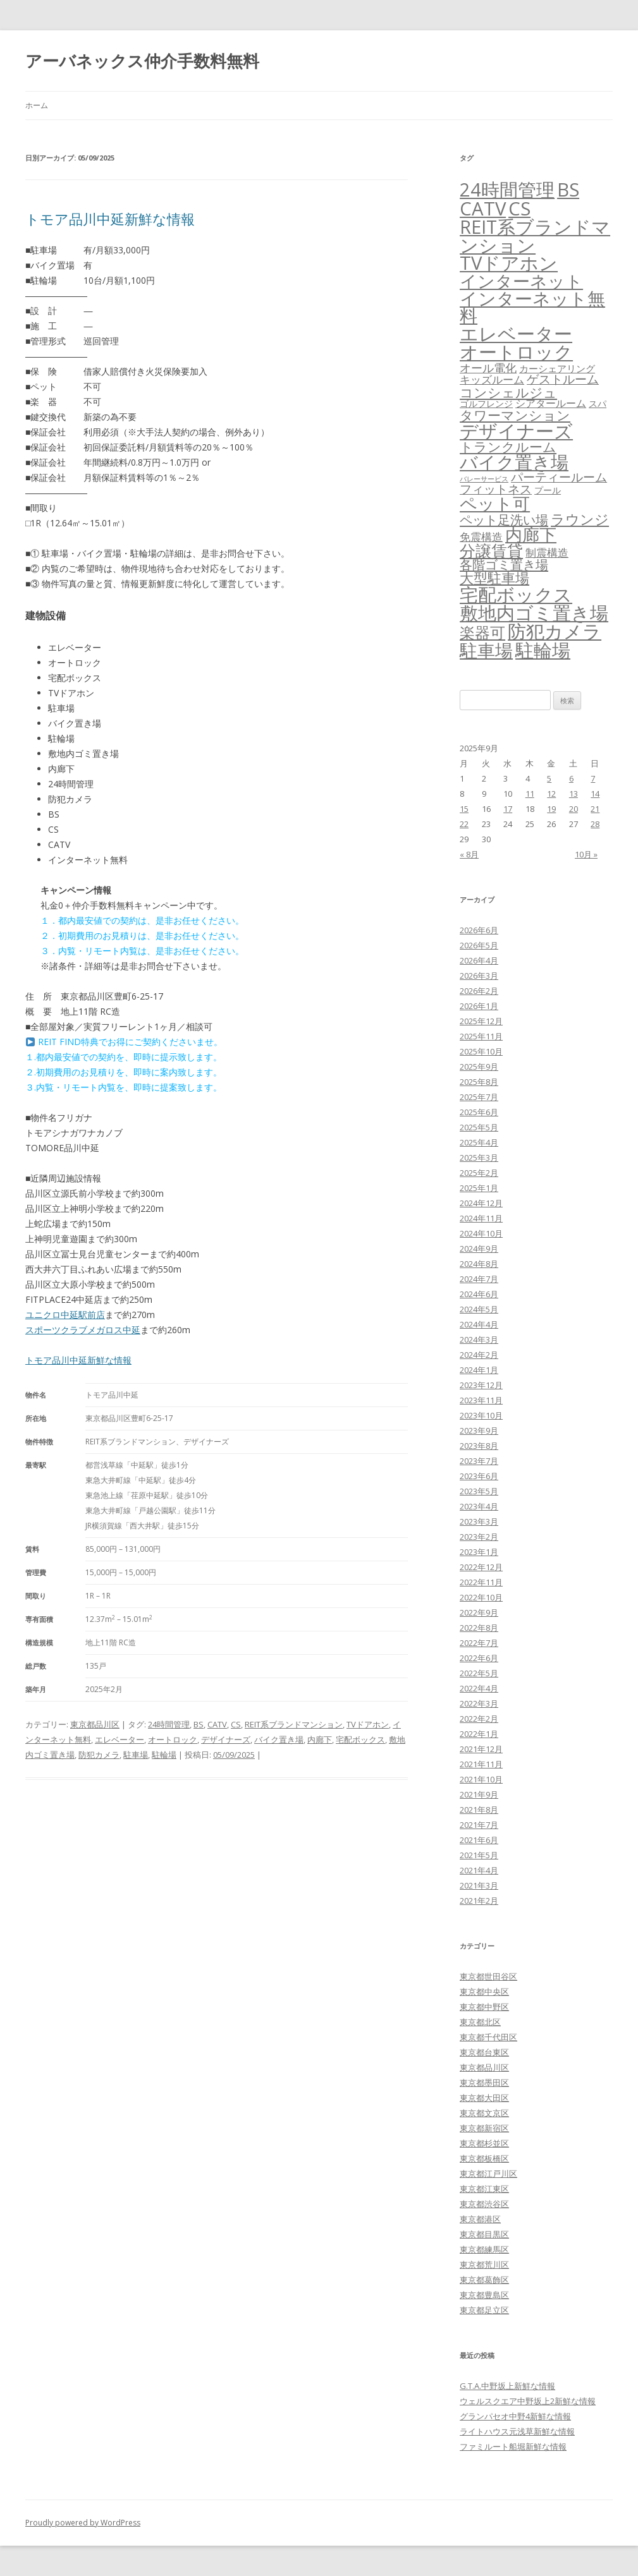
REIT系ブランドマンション (294, 1724)
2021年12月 (481, 1749)
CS (236, 1724)
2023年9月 (479, 1430)
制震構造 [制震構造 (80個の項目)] (546, 552)
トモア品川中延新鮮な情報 (110, 218)
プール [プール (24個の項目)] (547, 490)
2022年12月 (481, 1567)
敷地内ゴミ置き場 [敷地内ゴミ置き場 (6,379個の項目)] (534, 613)
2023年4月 (479, 1506)
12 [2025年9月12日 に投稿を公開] (551, 793)
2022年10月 (481, 1597)
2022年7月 (479, 1642)
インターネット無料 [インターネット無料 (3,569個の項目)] (532, 307)
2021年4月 (479, 1870)
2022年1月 (479, 1733)
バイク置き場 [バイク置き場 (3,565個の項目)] (514, 462)
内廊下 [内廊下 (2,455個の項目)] (530, 534)
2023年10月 (481, 1415)
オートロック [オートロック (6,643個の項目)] (516, 352)
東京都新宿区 (484, 2128)
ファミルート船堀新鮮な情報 (513, 2446)
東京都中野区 (484, 2006)
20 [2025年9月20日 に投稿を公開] (573, 808)
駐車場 (135, 1754)
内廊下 (319, 1739)
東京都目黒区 (484, 2234)
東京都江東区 (484, 2188)
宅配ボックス (360, 1739)
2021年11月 (481, 1764)
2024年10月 (481, 1233)
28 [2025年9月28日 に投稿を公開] (595, 824)
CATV (217, 1724)
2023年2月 (479, 1536)
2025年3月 (479, 1157)
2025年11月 (481, 1036)
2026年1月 (479, 1006)
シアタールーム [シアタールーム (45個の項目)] (550, 403)
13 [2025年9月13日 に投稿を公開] (573, 793)
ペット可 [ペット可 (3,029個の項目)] (495, 503)
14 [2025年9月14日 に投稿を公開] (595, 793)
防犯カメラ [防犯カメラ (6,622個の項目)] (554, 631)
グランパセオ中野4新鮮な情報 (515, 2416)
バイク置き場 (279, 1739)
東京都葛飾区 (484, 2279)
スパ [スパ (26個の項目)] (597, 403)
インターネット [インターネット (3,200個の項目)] (521, 281)
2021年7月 (479, 1824)
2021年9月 (479, 1794)
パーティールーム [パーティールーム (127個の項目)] (559, 477)
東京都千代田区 (488, 2037)
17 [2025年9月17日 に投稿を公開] (507, 808)
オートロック (172, 1739)
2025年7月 (479, 1097)
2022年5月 (479, 1673)
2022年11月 (481, 1582)
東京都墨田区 (484, 2082)
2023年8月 (479, 1445)
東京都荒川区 (484, 2264)
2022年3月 (479, 1703)
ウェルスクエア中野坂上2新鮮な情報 (528, 2401)
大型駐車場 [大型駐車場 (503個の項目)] (494, 578)
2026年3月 (479, 975)
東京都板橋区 (484, 2158)
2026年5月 (479, 945)
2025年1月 (479, 1188)
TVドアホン (368, 1724)
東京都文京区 (484, 2113)
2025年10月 (481, 1051)
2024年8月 (479, 1263)
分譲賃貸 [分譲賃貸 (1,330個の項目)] (491, 550)
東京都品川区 (95, 1724)
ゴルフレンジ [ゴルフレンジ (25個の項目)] (486, 403)
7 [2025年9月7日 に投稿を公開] (593, 778)
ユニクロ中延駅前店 (65, 1315)
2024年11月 (481, 1218)
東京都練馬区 (484, 2249)
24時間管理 (169, 1724)
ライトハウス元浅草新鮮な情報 (517, 2431)
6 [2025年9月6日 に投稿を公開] (571, 778)
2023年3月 (479, 1521)
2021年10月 (481, 1779)
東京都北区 (480, 2022)
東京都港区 (480, 2219)
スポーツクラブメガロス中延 (82, 1330)
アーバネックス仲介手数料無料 (142, 60)
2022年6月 (479, 1658)
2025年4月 (479, 1142)
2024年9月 (479, 1248)
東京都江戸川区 (488, 2173)
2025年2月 (479, 1172)
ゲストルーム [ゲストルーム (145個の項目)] (563, 379)
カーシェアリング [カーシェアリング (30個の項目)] (557, 368)
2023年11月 (481, 1400)
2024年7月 (479, 1279)
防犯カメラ (99, 1754)
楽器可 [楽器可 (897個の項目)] (482, 632)
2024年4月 (479, 1324)
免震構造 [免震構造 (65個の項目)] (481, 536)
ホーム (36, 105)
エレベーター (119, 1739)
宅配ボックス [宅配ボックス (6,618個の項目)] (516, 594)
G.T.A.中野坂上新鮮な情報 (507, 2386)
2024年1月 (479, 1370)
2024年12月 (481, 1203)
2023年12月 (481, 1385)
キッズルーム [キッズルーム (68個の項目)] (492, 379)
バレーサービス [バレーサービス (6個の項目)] (484, 479)
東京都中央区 (484, 1991)
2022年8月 (479, 1627)
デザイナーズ (225, 1739)
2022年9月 (479, 1612)
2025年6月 (479, 1112)
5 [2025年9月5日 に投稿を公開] (549, 778)
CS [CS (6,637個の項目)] (519, 208)
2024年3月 (479, 1339)
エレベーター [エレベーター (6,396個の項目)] (516, 333)
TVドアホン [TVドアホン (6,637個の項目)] (509, 262)
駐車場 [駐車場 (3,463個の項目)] (486, 650)
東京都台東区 (484, 2052)
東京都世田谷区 (488, 1976)
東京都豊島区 (484, 2295)
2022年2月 (479, 1718)
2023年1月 (479, 1551)
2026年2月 (479, 990)
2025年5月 (479, 1127)
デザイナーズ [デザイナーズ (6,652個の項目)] (516, 431)
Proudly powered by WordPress (82, 2522)
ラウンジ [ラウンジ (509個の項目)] (580, 519)
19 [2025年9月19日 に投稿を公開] (551, 808)
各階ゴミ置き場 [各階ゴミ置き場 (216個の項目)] (504, 564)
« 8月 (469, 854)
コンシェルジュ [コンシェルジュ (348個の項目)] (508, 392)
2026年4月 (479, 960)
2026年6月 (479, 930)
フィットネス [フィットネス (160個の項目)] (496, 488)
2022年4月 (479, 1688)
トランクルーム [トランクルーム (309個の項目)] (508, 447)
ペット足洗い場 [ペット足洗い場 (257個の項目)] (504, 519)
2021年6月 (479, 1840)
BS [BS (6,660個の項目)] (568, 189)
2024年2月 (479, 1354)
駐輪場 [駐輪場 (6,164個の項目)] (542, 650)
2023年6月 (479, 1476)
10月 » (586, 854)
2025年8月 (479, 1081)
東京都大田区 (484, 2097)
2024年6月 (479, 1294)
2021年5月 (479, 1855)
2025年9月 (479, 1066)
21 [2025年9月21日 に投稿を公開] (595, 808)
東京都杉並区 (484, 2143)
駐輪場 (164, 1754)
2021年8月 (479, 1809)
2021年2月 (479, 1900)
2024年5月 (479, 1309)
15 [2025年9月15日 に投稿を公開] (464, 808)
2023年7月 (479, 1460)
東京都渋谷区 (484, 2204)
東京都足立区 (484, 2310)
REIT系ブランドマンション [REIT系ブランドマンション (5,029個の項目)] (535, 235)
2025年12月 (481, 1021)
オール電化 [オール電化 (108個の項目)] (488, 367)
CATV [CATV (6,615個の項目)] (483, 208)
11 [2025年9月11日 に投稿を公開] (529, 793)
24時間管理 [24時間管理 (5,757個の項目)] (507, 189)
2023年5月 (479, 1491)
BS (198, 1724)
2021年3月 (479, 1885)
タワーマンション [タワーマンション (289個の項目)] (515, 415)
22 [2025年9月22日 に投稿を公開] (464, 824)
